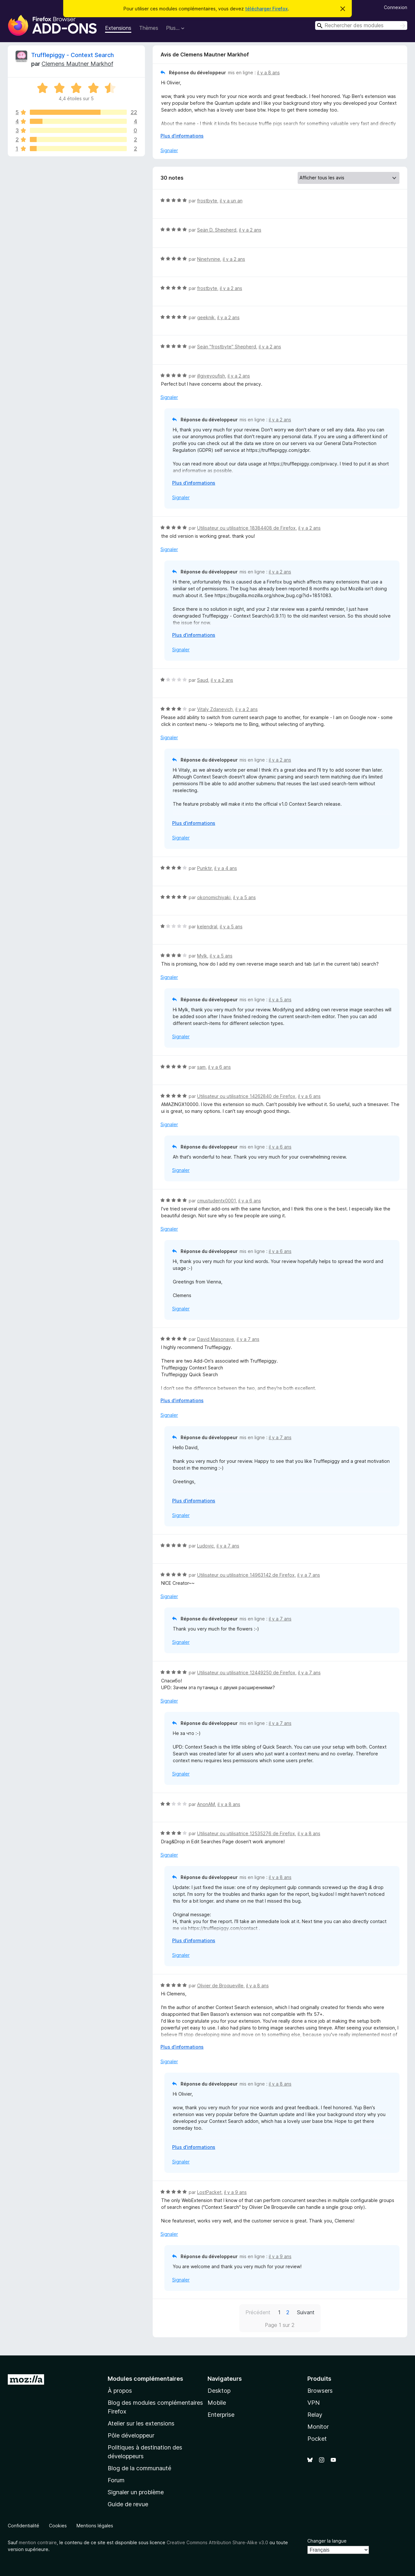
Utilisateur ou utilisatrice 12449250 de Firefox (246, 1672)
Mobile (217, 2402)
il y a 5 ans (244, 897)
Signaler (169, 150)
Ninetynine (208, 259)
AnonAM (206, 1804)
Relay (314, 2414)
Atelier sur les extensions (141, 2423)
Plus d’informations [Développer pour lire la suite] (182, 135)
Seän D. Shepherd (216, 230)
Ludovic (205, 1545)
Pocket (317, 2438)
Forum (116, 2480)
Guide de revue (128, 2504)
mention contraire (38, 2542)
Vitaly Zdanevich (215, 709)
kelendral (207, 926)
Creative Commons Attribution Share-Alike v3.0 (217, 2542)
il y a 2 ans (250, 230)
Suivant (305, 2312)
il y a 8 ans (268, 72)
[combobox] (361, 25)
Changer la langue (327, 2541)
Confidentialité (23, 2525)
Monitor (318, 2426)
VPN (313, 2402)
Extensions (118, 28)
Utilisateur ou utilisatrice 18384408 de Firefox (246, 528)
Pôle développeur (131, 2435)
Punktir (204, 868)
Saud (202, 680)
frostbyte (207, 200)
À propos (120, 2390)
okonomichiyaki (214, 897)
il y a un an (231, 200)
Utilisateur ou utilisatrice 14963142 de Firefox (246, 1575)
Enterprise (221, 2414)
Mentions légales (95, 2525)
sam (201, 1067)
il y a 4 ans (225, 868)
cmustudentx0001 (216, 1200)
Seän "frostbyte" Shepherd (226, 346)
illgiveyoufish (211, 376)
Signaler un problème (136, 2492)
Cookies (58, 2525)
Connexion (395, 7)
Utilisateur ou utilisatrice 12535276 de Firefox (246, 1833)
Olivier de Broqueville (220, 1985)
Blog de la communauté (139, 2468)
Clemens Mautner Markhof (77, 63)
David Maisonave (215, 1339)
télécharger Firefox (266, 8)
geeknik (206, 317)
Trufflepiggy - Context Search (72, 55)
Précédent (257, 2312)
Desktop (219, 2390)
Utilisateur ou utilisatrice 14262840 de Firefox (246, 1096)
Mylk (202, 955)
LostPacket (209, 2192)
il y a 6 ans (219, 1067)
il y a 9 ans (235, 2192)
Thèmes (148, 28)
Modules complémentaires (145, 2378)
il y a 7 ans (248, 1339)
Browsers (320, 2390)
